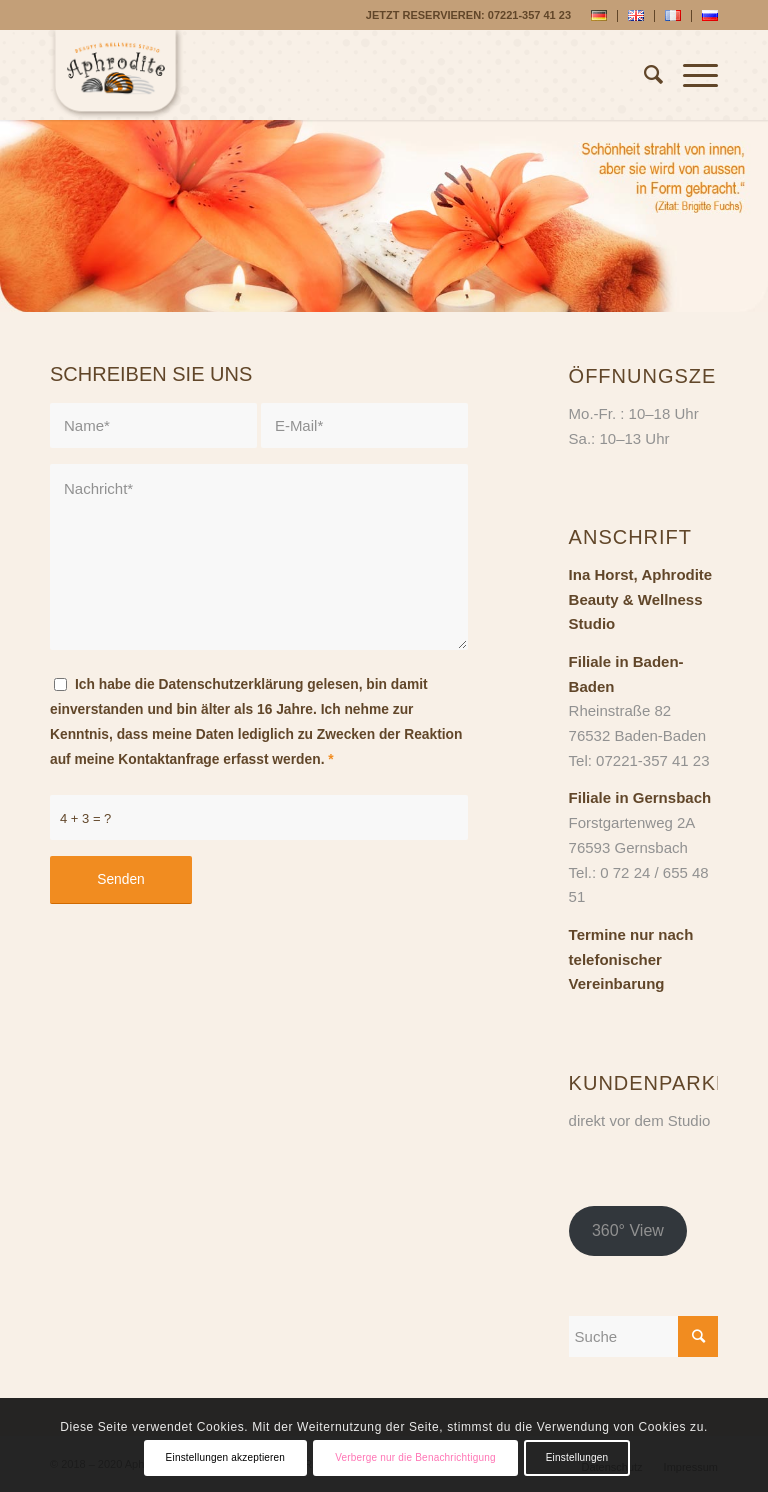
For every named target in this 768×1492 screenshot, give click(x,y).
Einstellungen (577, 1457)
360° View (628, 1230)
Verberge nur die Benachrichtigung (415, 1457)
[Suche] (643, 75)
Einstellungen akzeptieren (226, 1457)
